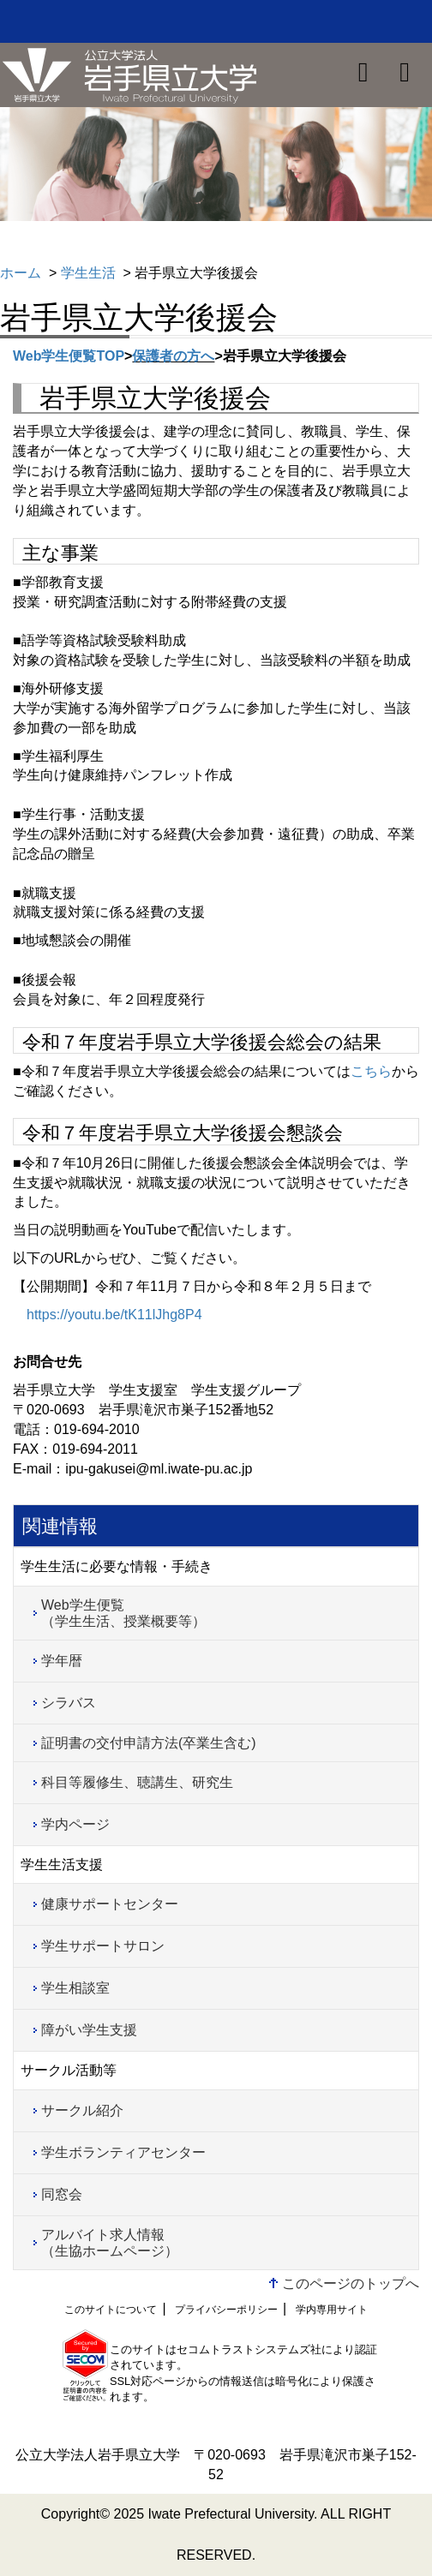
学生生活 (88, 273)
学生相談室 (75, 1988)
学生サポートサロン (103, 1946)
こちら (371, 1071)
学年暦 (61, 1660)
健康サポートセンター (109, 1904)
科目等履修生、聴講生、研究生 (137, 1782)
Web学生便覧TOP (68, 356)
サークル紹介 (82, 2110)
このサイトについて (110, 2310)
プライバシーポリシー (226, 2310)
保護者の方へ (173, 356)
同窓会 (61, 2194)
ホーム (20, 273)
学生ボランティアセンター (123, 2152)
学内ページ (75, 1824)
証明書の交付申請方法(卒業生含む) (148, 1743)
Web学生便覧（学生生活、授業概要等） (123, 1613)
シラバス (68, 1702)
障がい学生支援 (89, 2030)
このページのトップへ (350, 2283)
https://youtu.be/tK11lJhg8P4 (114, 1314)
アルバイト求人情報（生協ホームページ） (109, 2242)
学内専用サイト (332, 2310)
